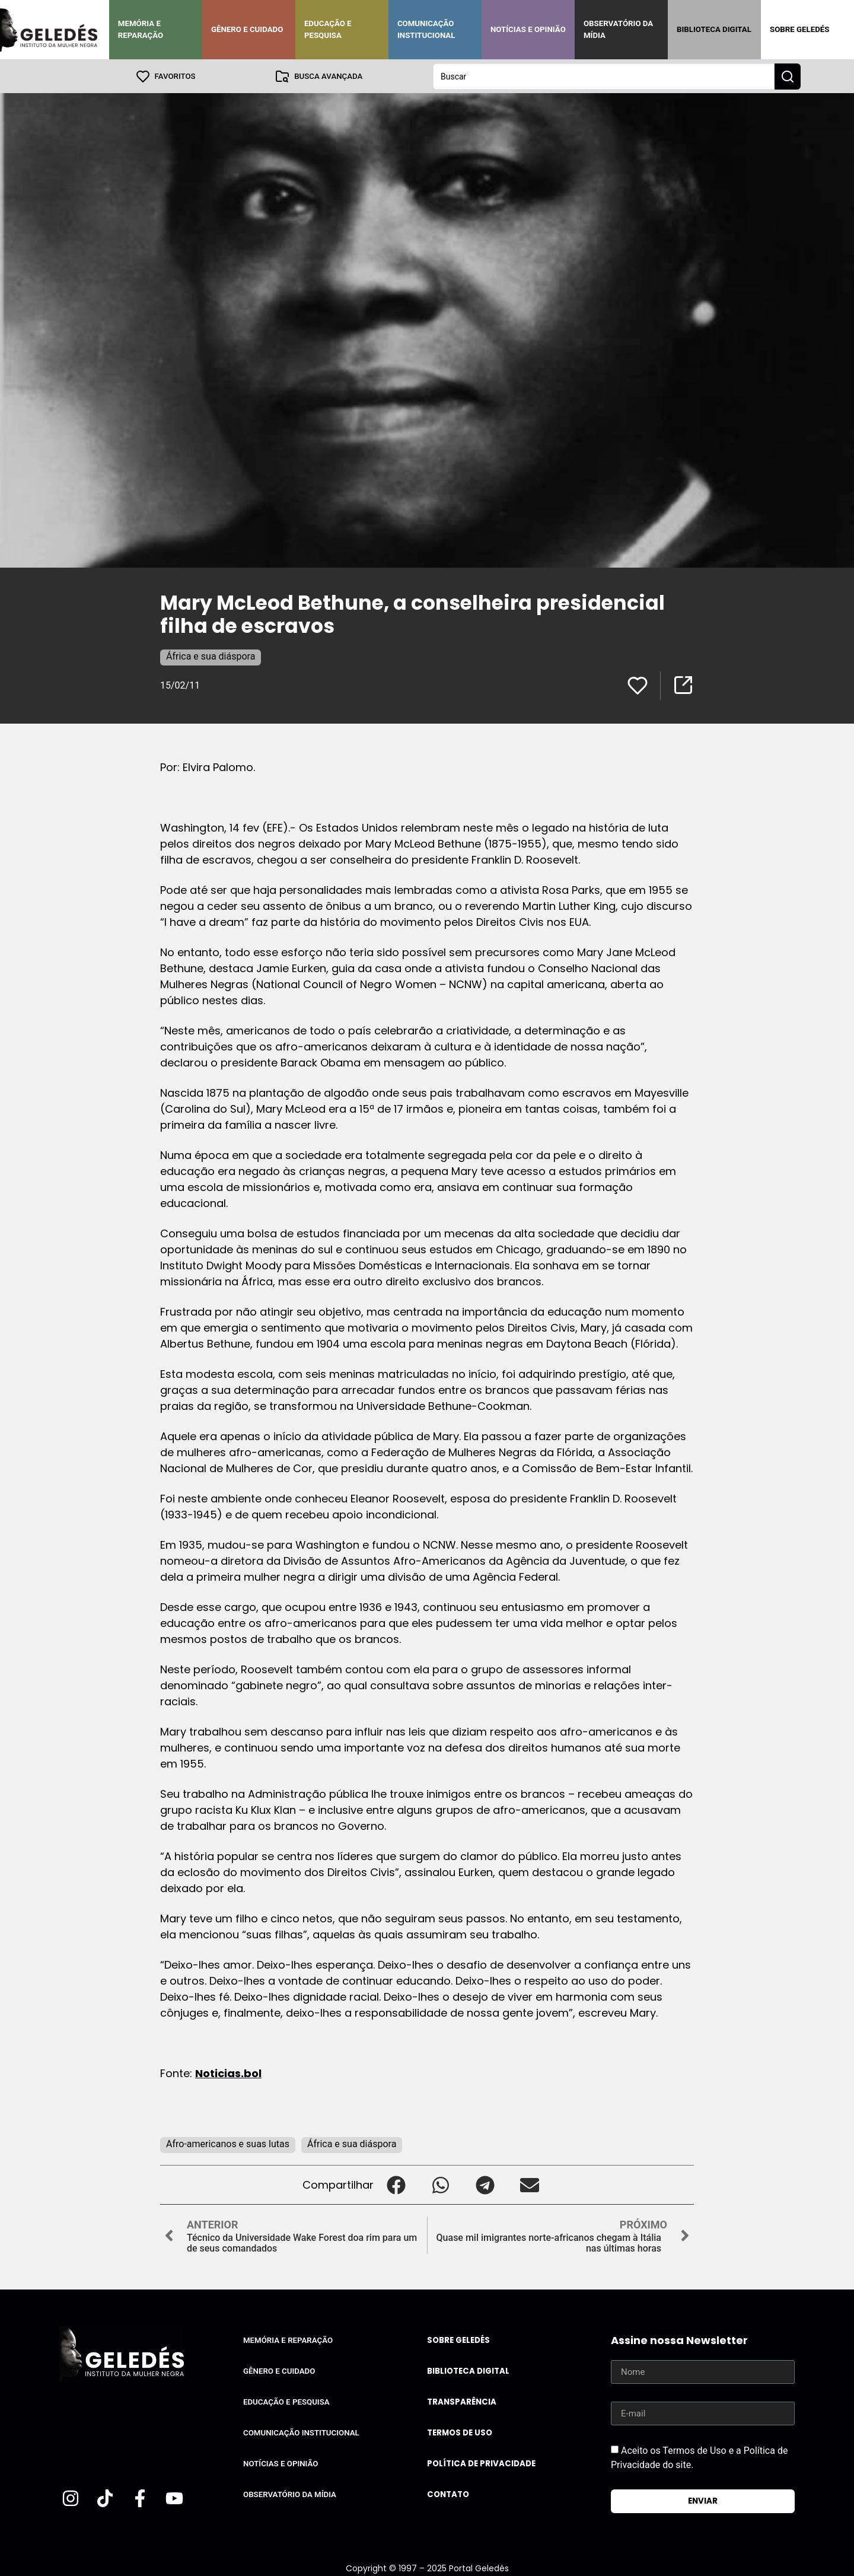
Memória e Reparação (140, 29)
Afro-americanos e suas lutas (227, 2143)
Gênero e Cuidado (247, 29)
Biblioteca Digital (714, 29)
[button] (396, 2184)
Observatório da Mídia (618, 29)
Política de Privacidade (481, 2463)
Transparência (461, 2401)
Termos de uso (459, 2432)
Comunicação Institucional (426, 29)
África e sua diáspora (210, 655)
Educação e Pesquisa (328, 29)
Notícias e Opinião (528, 29)
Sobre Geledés (799, 29)
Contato (448, 2493)
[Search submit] (788, 76)
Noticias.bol (228, 2072)
